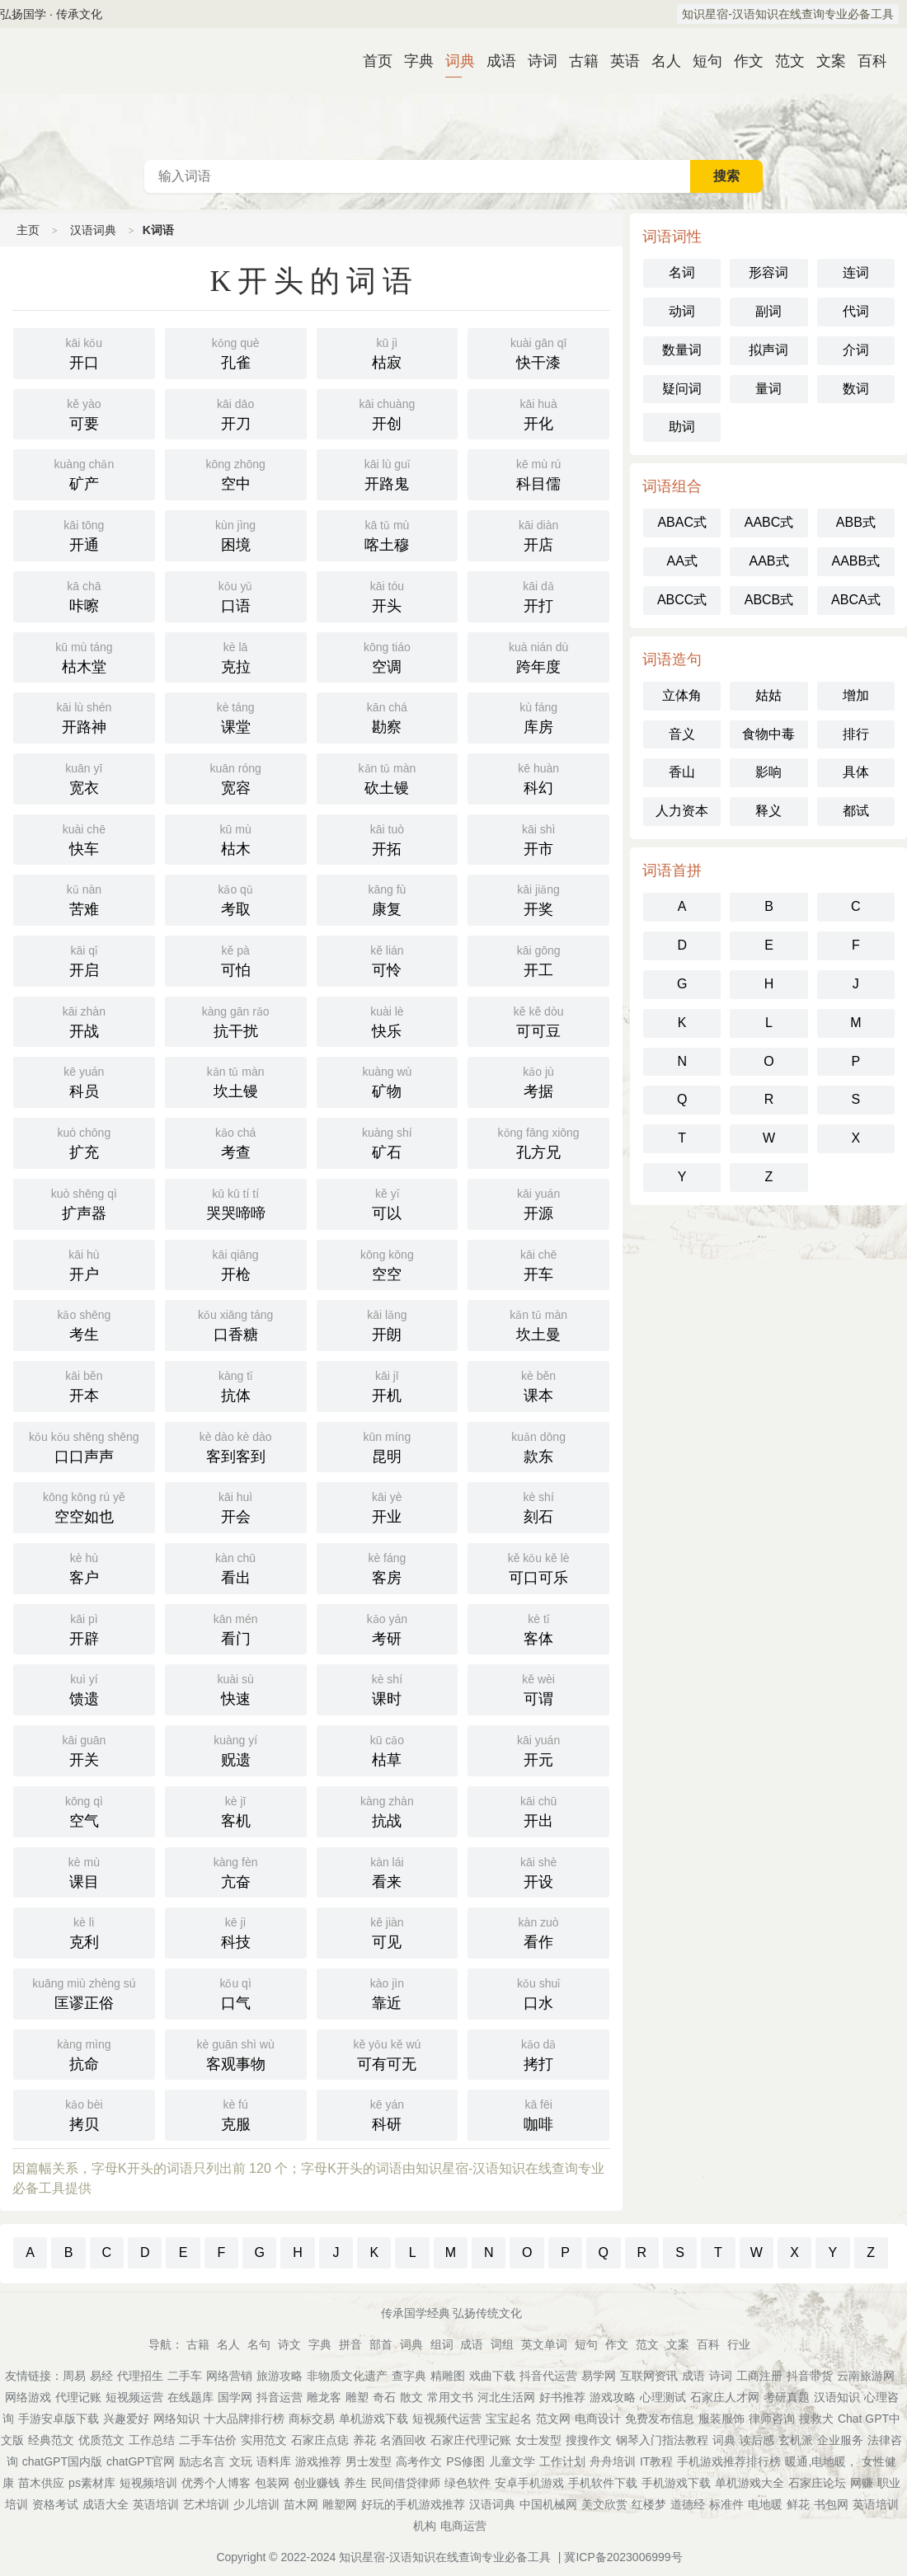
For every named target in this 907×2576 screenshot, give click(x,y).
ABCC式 (682, 600)
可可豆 (538, 1020)
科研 (387, 2114)
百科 (866, 61)
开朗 (387, 1324)
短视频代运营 (447, 2418)
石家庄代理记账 (470, 2440)
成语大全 (105, 2504)
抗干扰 (235, 1020)
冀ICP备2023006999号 (623, 2557)
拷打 (538, 2053)
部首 (380, 2344)
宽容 (235, 777)
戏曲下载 (492, 2375)
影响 (768, 772)
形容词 (768, 272)
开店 (538, 534)
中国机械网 (548, 2504)
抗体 (235, 1385)
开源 (538, 1203)
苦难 (84, 898)
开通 (84, 534)
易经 (101, 2375)
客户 (84, 1567)
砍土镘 (387, 777)
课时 (387, 1688)
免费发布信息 (659, 2418)
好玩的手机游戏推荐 (413, 2504)
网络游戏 (28, 2397)
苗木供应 (41, 2482)
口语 (235, 595)
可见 (387, 1931)
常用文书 (450, 2397)
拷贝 (84, 2114)
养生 (355, 2482)
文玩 (240, 2461)
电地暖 (765, 2504)
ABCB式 (769, 600)
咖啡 (538, 2114)
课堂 (235, 716)
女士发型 (538, 2440)
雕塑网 (339, 2504)
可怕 (235, 959)
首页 (371, 61)
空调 (387, 656)
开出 (538, 1810)
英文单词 (544, 2344)
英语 (618, 61)
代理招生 (140, 2375)
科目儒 (538, 473)
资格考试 (55, 2504)
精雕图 (447, 2375)
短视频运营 (134, 2397)
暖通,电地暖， (821, 2461)
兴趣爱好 (126, 2418)
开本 (84, 1385)
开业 (387, 1506)
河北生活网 (506, 2397)
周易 (74, 2375)
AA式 (681, 561)
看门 (235, 1628)
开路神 (84, 716)
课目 (84, 1871)
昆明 (387, 1446)
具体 (856, 772)
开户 (84, 1264)
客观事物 (235, 2053)
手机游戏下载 (676, 2482)
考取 (235, 898)
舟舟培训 (613, 2461)
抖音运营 (279, 2397)
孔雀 (235, 352)
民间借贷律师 (405, 2482)
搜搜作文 (589, 2440)
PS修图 (465, 2461)
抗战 (387, 1810)
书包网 (831, 2504)
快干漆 (538, 352)
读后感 (757, 2440)
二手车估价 (208, 2440)
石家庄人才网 (724, 2397)
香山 (682, 772)
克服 (235, 2114)
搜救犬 (816, 2418)
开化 (538, 413)
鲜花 (798, 2504)
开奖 (538, 898)
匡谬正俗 (84, 1992)
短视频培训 (148, 2482)
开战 (84, 1020)
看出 (235, 1567)
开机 (387, 1385)
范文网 (553, 2418)
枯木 (235, 838)
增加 (856, 695)
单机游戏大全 (749, 2482)
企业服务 (840, 2440)
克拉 (235, 656)
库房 (538, 716)
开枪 (235, 1264)
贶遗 (235, 1749)
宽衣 (84, 777)
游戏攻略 (613, 2397)
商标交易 (312, 2418)
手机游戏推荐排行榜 (729, 2461)
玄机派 (795, 2440)
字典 (412, 61)
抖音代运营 (548, 2375)
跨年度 (538, 656)
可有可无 (387, 2053)
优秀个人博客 (216, 2482)
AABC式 (769, 522)
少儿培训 (256, 2504)
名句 (258, 2344)
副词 (768, 311)
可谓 (538, 1688)
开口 (84, 352)
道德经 (687, 2504)
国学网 (235, 2397)
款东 (538, 1446)
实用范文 (264, 2440)
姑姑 (768, 695)
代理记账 (78, 2397)
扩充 (84, 1142)
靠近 (387, 1992)
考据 (538, 1081)
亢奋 (235, 1871)
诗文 (289, 2344)
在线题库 (190, 2397)
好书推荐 (562, 2397)
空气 (84, 1810)
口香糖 (235, 1324)
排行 (856, 734)
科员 (84, 1081)
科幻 (538, 777)
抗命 (84, 2053)
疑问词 (682, 389)
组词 (442, 2344)
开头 (387, 595)
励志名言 (202, 2461)
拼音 (350, 2344)
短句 (701, 61)
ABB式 (856, 522)
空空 (387, 1264)
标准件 (726, 2504)
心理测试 (663, 2397)
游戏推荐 (318, 2461)
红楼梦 (649, 2504)
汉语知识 (837, 2397)
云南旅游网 (866, 2375)
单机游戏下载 (373, 2418)
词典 (453, 61)
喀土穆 (387, 534)
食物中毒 (768, 734)
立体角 (682, 695)
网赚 (861, 2482)
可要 (84, 413)
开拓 (387, 838)
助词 (682, 427)
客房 (387, 1567)
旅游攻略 (279, 2375)
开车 (538, 1264)
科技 (235, 1931)
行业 (738, 2344)
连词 (856, 272)
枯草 (387, 1749)
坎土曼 (538, 1324)
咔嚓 (84, 595)
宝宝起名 (509, 2418)
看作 (538, 1931)
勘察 (387, 716)
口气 (235, 1992)
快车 (84, 838)
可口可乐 (538, 1567)
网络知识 (176, 2418)
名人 (659, 61)
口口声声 (84, 1446)
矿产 (84, 473)
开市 (538, 838)
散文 (411, 2397)
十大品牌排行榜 (244, 2418)
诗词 (536, 61)
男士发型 (368, 2461)
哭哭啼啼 (235, 1203)
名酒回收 (403, 2440)
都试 (856, 811)
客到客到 (235, 1446)
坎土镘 (235, 1081)
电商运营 (463, 2525)
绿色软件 (467, 2482)
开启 (84, 959)
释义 (768, 811)
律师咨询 (772, 2418)
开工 (538, 959)
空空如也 (84, 1506)
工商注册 (759, 2375)
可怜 (387, 959)
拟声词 (768, 350)
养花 (364, 2440)
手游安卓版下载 (58, 2418)
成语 (494, 61)
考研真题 (787, 2397)
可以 (387, 1203)
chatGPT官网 (140, 2461)
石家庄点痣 (320, 2440)
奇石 (384, 2397)
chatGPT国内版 (62, 2461)
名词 (682, 272)
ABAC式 (682, 522)
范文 (783, 61)
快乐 (387, 1020)
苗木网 (301, 2504)
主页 (28, 230)
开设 (538, 1871)
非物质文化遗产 (347, 2375)
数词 (856, 389)
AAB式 (768, 561)
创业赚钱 (317, 2482)
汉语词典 (453, 94)
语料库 (273, 2461)
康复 (387, 898)
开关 (84, 1749)
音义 (682, 734)
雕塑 (357, 2397)
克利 (84, 1931)
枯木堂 (84, 656)
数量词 (682, 350)
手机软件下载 (602, 2482)
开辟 (84, 1628)
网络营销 (229, 2375)
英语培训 (156, 2504)
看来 (387, 1871)
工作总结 (152, 2440)
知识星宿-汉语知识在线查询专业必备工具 (788, 14)
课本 (538, 1385)
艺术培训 (206, 2504)
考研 (387, 1628)
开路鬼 (387, 473)
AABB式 (855, 561)
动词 (682, 311)
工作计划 (562, 2461)
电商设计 (598, 2418)
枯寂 (387, 352)
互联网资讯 (649, 2375)
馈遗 (84, 1688)
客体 (538, 1628)
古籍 (577, 61)
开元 (538, 1749)
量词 (768, 389)
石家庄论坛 (817, 2482)
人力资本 (682, 811)
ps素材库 (91, 2482)
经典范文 (51, 2440)
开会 (235, 1506)
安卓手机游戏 (529, 2482)
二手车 (184, 2375)
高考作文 (419, 2461)
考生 (84, 1324)
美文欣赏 (604, 2504)
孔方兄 (538, 1142)
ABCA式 (856, 600)
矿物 (387, 1081)
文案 (824, 61)
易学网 (598, 2375)
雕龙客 (324, 2397)
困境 (235, 534)
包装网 (272, 2482)
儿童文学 (512, 2461)
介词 (856, 350)
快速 (235, 1688)
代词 (856, 311)
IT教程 (656, 2461)
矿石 (387, 1142)
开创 (387, 413)
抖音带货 (810, 2375)
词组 (502, 2344)
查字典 (409, 2375)
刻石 (538, 1506)
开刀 (235, 413)
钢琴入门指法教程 (662, 2440)
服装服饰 (721, 2418)
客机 (235, 1810)
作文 (742, 61)
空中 (235, 473)
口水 (538, 1992)
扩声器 (84, 1203)
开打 (538, 595)
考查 (235, 1142)
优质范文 (101, 2440)
